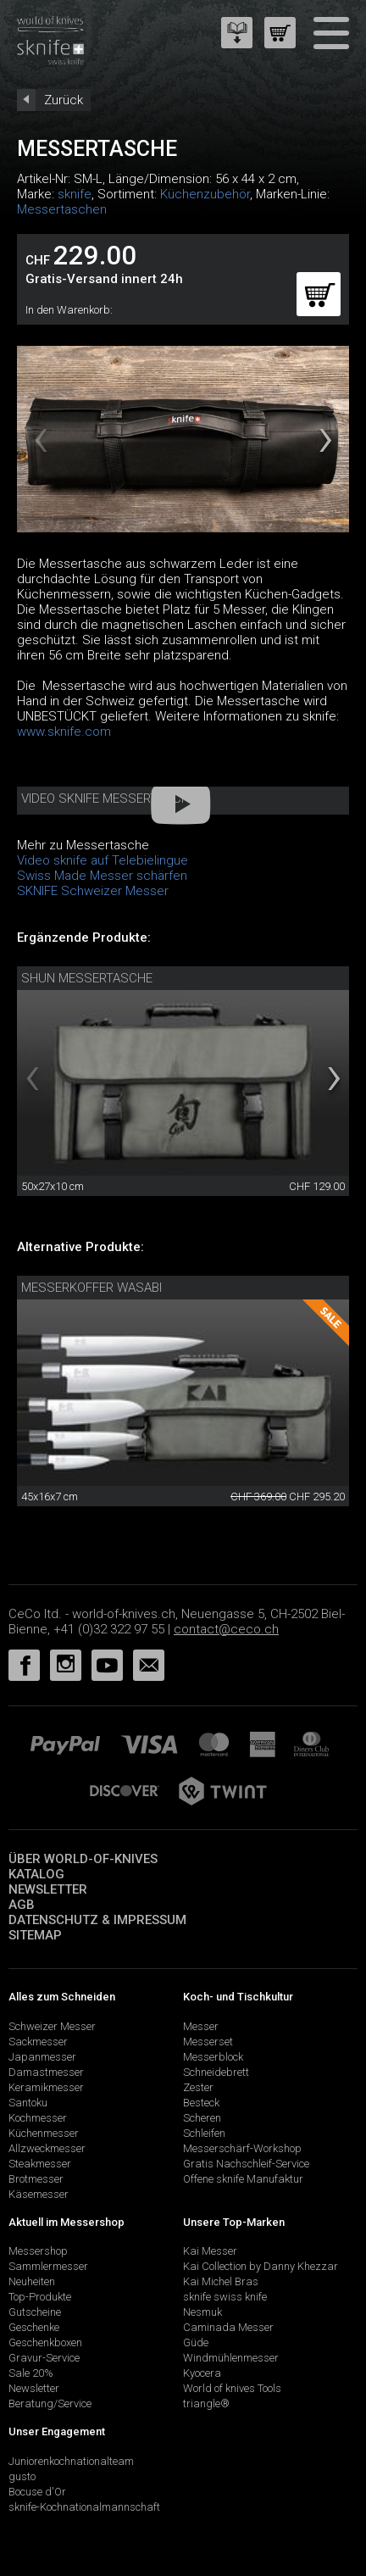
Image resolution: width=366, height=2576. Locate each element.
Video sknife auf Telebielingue (102, 860)
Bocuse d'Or (37, 2491)
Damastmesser (46, 2072)
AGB (21, 1904)
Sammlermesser (48, 2266)
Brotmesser (36, 2179)
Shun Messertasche (86, 978)
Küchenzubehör (205, 194)
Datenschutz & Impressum (97, 1920)
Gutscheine (34, 2312)
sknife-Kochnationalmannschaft (84, 2507)
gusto (22, 2476)
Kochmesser (37, 2117)
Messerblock (213, 2056)
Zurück (63, 100)
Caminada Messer (228, 2327)
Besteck (201, 2102)
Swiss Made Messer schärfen (102, 875)
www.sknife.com (64, 731)
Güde (195, 2342)
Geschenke (33, 2327)
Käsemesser (38, 2194)
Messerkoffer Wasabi (91, 1287)
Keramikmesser (46, 2087)
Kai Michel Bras (220, 2281)
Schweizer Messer (52, 2026)
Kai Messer (210, 2251)
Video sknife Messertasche (109, 798)
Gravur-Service (44, 2357)
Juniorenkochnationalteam (71, 2461)
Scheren (202, 2117)
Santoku (27, 2102)
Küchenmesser (43, 2133)
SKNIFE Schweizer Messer (93, 891)
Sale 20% (30, 2373)
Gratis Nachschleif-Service (246, 2163)
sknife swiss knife (225, 2296)
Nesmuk (202, 2312)
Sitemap (35, 1935)
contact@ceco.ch (226, 1629)
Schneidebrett (216, 2072)
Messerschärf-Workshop (242, 2148)
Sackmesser (38, 2041)
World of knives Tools (232, 2388)
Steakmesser (39, 2163)
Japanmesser (42, 2056)
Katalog (36, 1874)
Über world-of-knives (83, 1859)
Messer (201, 2026)
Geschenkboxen (45, 2342)
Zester (198, 2087)
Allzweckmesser (47, 2148)
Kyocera (202, 2373)
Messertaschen (62, 209)
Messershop (38, 2251)
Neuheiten (31, 2281)
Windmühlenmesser (231, 2357)
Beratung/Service (50, 2403)
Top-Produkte (39, 2296)
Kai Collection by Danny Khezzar (260, 2266)
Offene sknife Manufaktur (243, 2179)
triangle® (206, 2403)
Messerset (208, 2041)
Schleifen (204, 2133)
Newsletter (47, 1889)
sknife (75, 194)
